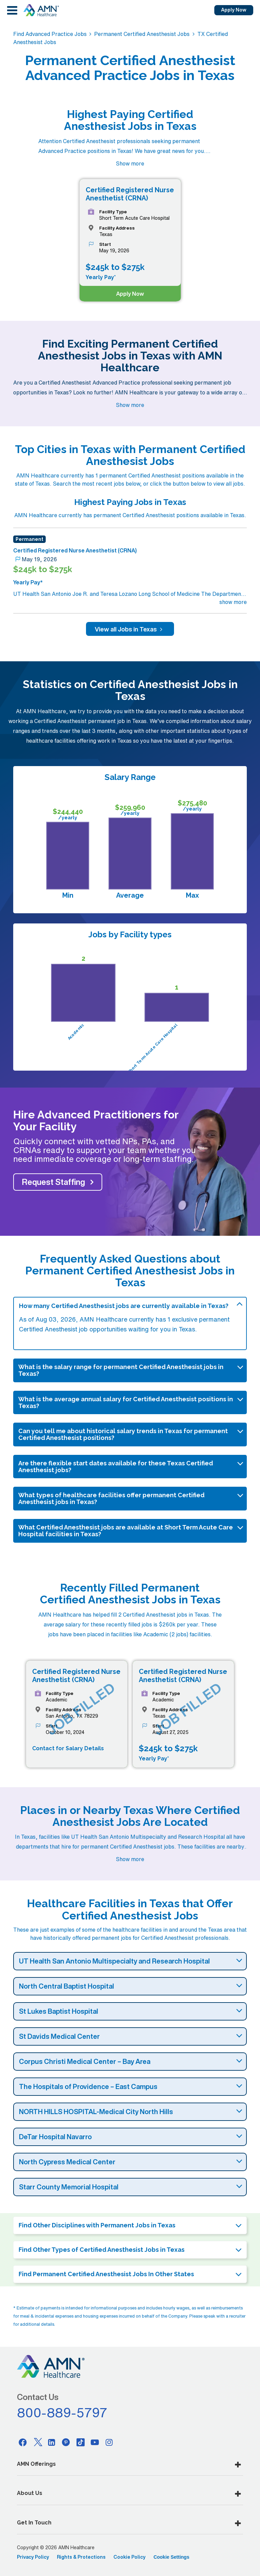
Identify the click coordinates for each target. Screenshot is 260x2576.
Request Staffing (53, 1182)
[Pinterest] (66, 2442)
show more (233, 602)
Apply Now (233, 9)
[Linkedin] (52, 2442)
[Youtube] (95, 2442)
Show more (130, 163)
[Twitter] (37, 2442)
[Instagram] (109, 2442)
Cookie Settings (171, 2557)
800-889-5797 (62, 2412)
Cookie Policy (129, 2557)
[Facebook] (22, 2442)
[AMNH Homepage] (41, 10)
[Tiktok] (80, 2442)
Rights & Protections (81, 2557)
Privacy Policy (33, 2557)
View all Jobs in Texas (130, 629)
